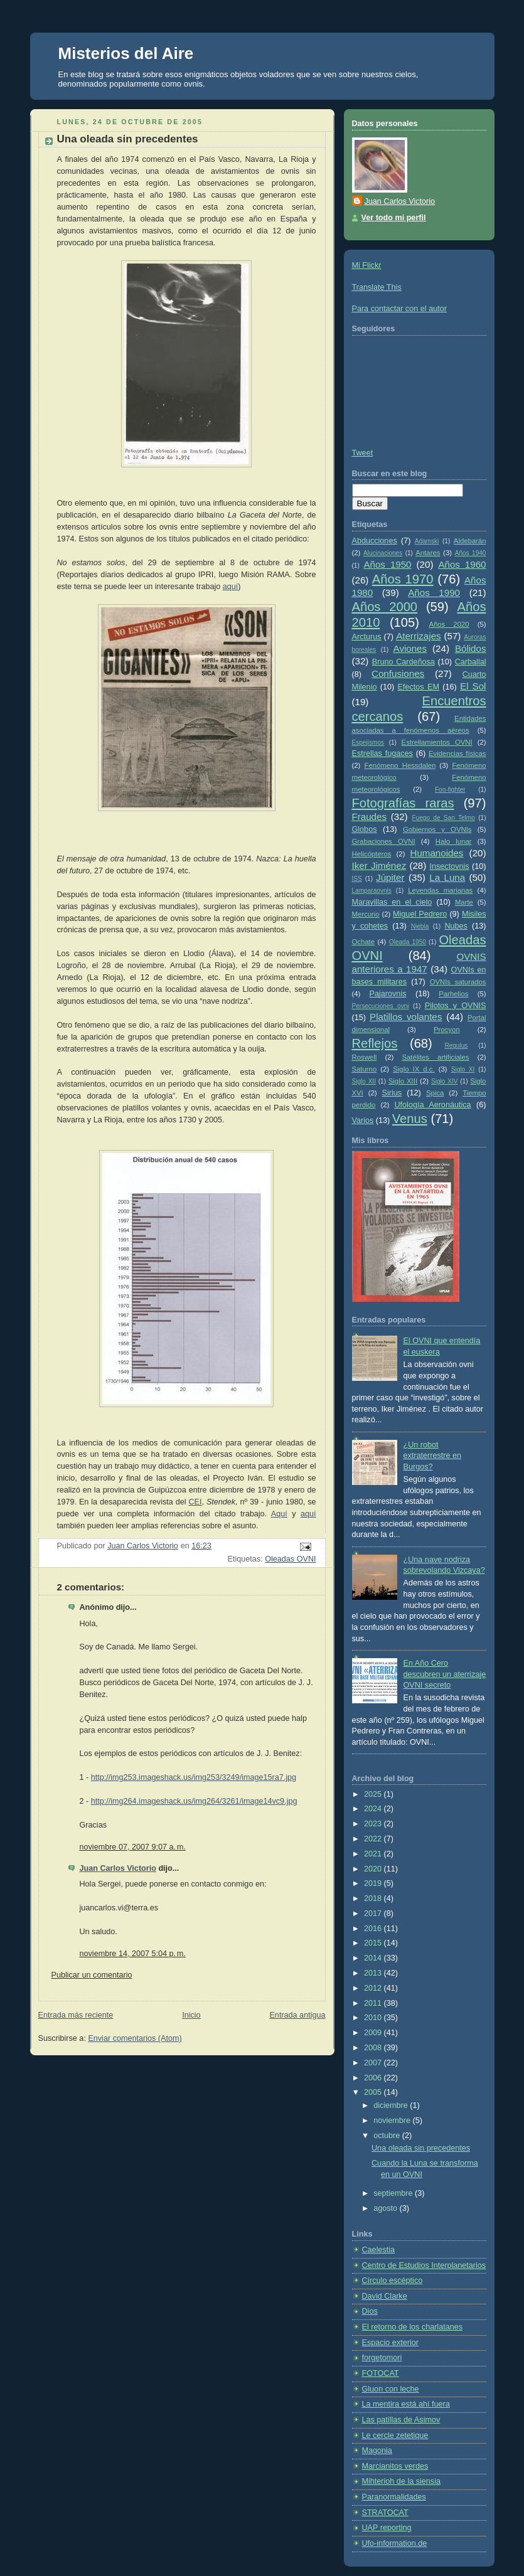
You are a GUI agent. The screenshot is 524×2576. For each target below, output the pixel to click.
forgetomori (382, 2357)
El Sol (473, 686)
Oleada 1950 (407, 942)
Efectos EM (418, 687)
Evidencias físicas (457, 753)
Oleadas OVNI (290, 1559)
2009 (374, 2032)
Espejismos (368, 742)
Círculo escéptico (392, 2280)
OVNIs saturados (458, 982)
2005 (374, 2092)
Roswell (364, 1057)
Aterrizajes (418, 636)
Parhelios (453, 994)
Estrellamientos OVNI (437, 742)
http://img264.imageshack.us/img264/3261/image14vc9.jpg (194, 1801)
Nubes (455, 926)
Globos (364, 829)
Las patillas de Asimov (401, 2419)
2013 (374, 1973)
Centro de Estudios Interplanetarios (424, 2265)
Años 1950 (387, 564)
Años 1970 (403, 579)
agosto (386, 2208)
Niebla (420, 926)
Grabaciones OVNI (383, 841)
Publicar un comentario (91, 1975)
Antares (427, 552)
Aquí (279, 1513)
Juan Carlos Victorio (118, 1868)
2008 (374, 2047)
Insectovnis (449, 866)
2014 (374, 1958)
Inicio (191, 2015)
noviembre (392, 2120)
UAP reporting (387, 2527)
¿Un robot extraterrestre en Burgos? (433, 1455)
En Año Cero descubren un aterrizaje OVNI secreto (445, 1674)
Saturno (364, 1069)
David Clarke (384, 2296)
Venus (409, 1119)
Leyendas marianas (440, 890)
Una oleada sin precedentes (421, 2148)
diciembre (391, 2105)
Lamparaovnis (372, 890)
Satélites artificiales (435, 1057)
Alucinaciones (382, 553)
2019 (374, 1883)
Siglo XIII (402, 1081)
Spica (435, 1093)
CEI (194, 1502)
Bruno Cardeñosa (403, 661)
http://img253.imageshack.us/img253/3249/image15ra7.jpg (193, 1777)
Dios (370, 2311)
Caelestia (378, 2249)
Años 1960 (462, 564)
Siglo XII (364, 1081)
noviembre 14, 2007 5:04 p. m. (133, 1953)
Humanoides (437, 853)
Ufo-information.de (394, 2543)
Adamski (427, 541)
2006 (374, 2077)
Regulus (456, 1045)
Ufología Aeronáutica (432, 1104)
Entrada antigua (297, 2015)
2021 (374, 1854)
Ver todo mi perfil (393, 217)
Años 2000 (385, 607)
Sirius (392, 1092)
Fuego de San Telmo (443, 817)
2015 (374, 1943)
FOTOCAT (380, 2373)
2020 (374, 1869)
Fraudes (369, 816)
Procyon (447, 1029)
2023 (374, 1823)
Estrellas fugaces (382, 753)
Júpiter (390, 877)
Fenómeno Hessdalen (400, 765)
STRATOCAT (385, 2512)
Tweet (362, 453)
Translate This (377, 287)
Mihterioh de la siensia (401, 2481)
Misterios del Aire (126, 53)
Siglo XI (463, 1069)
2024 (374, 1808)
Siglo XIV (444, 1081)
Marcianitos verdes (395, 2466)
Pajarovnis (388, 993)
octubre (387, 2135)
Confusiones (398, 673)
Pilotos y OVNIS (455, 1005)
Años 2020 (449, 624)
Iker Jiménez (379, 865)
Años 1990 (434, 592)
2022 (374, 1838)
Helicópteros (372, 854)
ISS (357, 878)
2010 (374, 2017)
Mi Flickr (367, 265)
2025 (374, 1794)
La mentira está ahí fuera (406, 2404)
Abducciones (374, 540)
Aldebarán (470, 541)
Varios (363, 1120)
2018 (374, 1898)
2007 (374, 2062)
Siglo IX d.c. (413, 1069)
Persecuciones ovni (380, 1006)
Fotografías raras (403, 803)
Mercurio (366, 914)
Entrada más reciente (76, 2015)
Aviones (410, 648)
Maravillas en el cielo (392, 902)
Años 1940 (470, 553)
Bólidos (470, 648)
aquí (230, 586)
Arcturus (367, 636)
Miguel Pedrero (420, 914)
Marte (464, 902)
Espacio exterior (390, 2342)
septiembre (394, 2193)
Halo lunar (454, 841)
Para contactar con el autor (399, 308)
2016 (374, 1928)
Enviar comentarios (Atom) (134, 2038)
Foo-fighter (450, 789)
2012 (374, 1988)
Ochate (363, 941)
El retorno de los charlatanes (412, 2327)
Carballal (470, 661)
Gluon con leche (390, 2389)
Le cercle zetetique (395, 2435)
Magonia (377, 2450)
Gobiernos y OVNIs (437, 829)
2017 (374, 1913)
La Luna (447, 877)
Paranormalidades (394, 2497)
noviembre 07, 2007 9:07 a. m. (133, 1847)
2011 (374, 2003)
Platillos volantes (406, 1016)
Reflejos (375, 1043)
